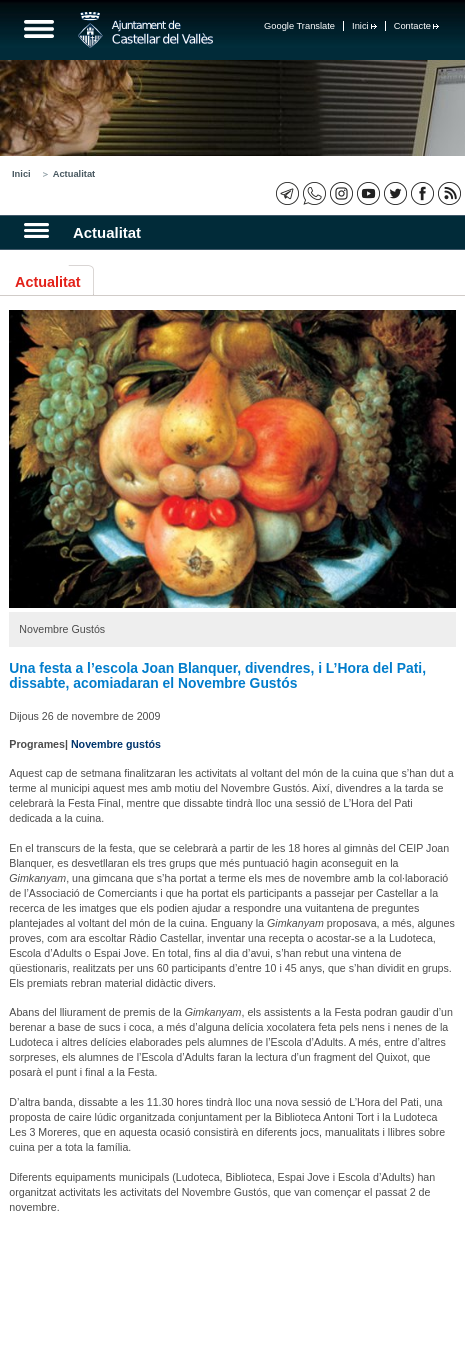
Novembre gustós (116, 744)
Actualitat (74, 174)
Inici (364, 26)
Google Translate (299, 26)
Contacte (416, 26)
